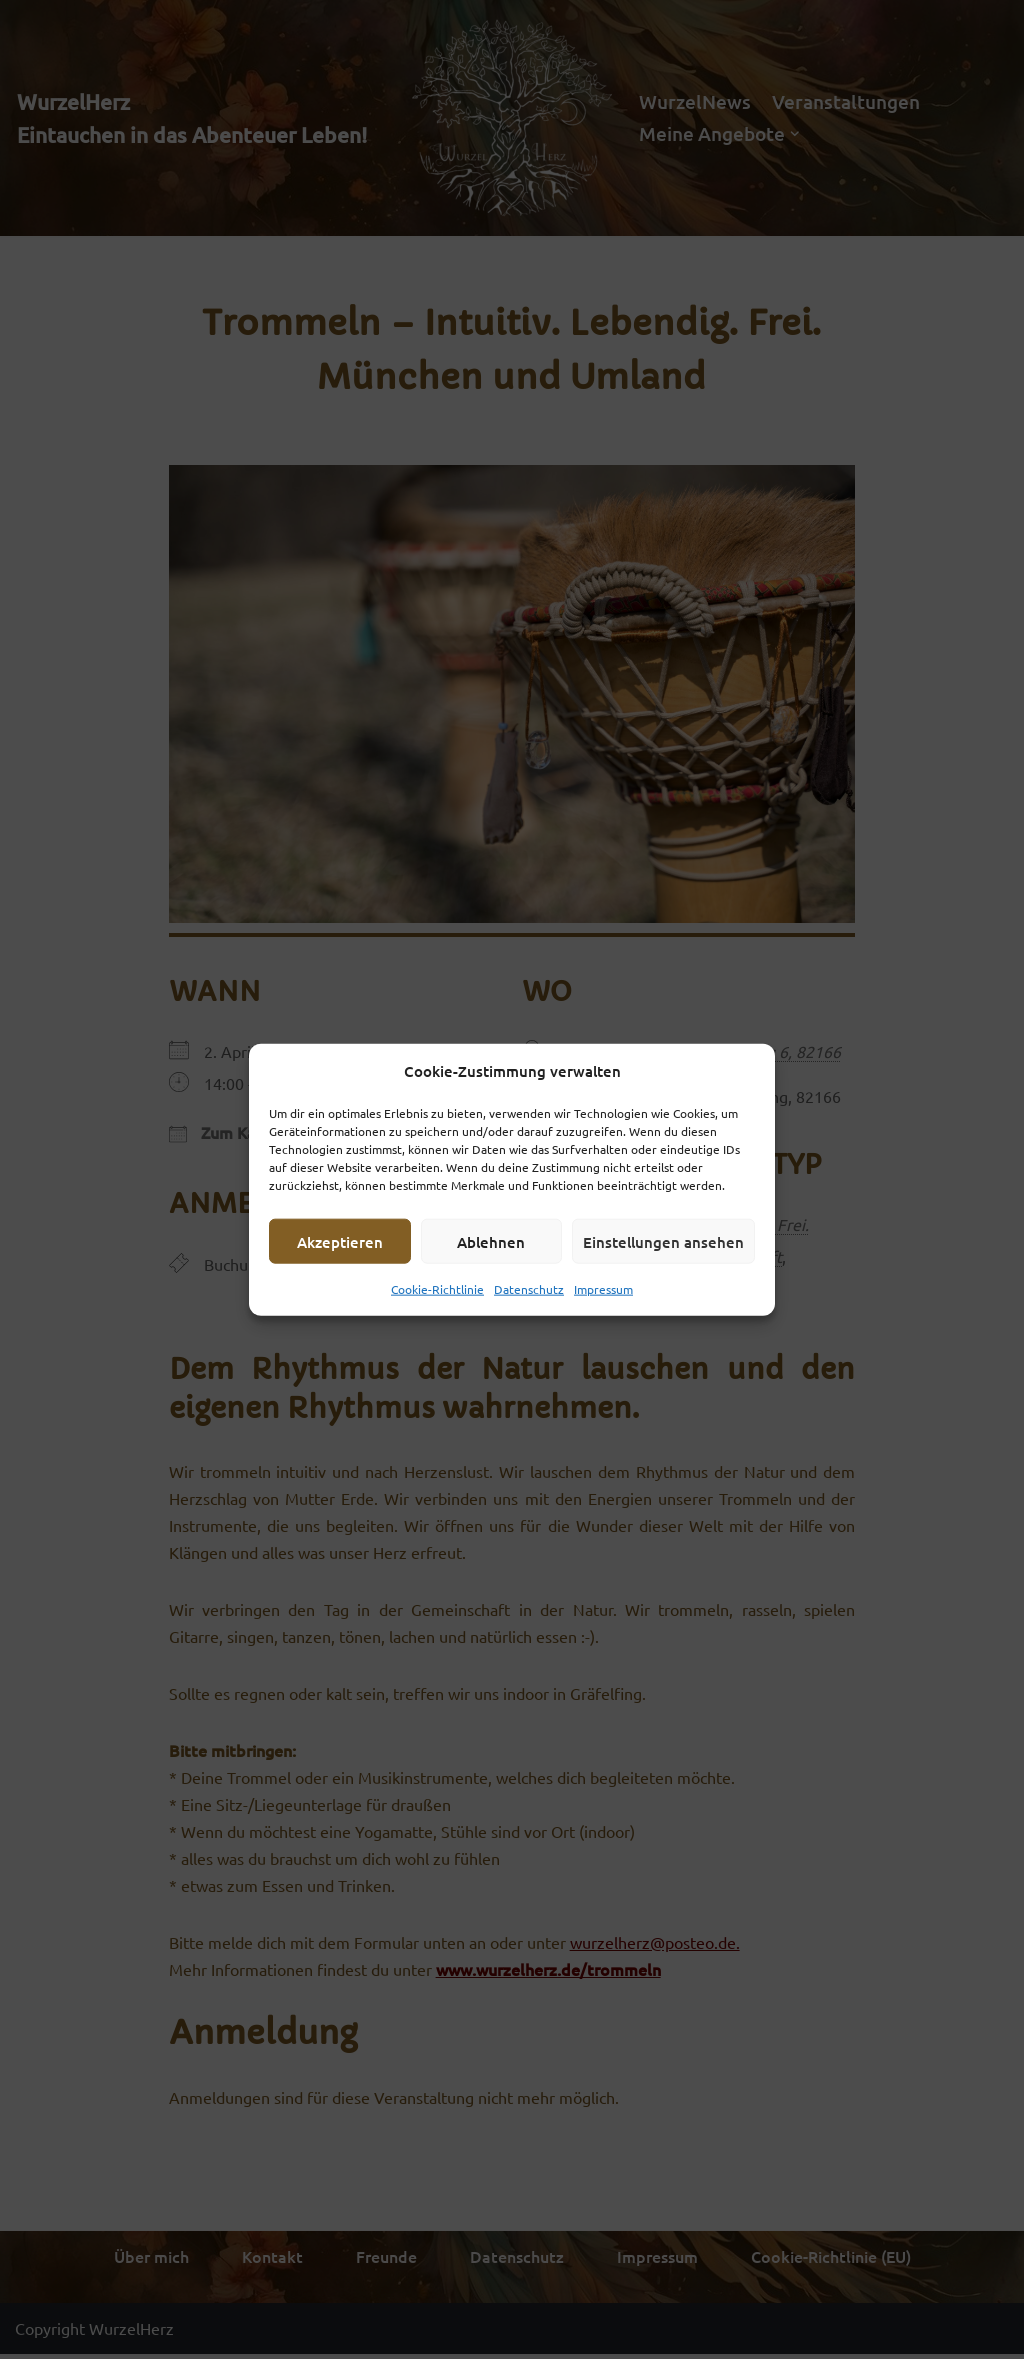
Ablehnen (491, 1241)
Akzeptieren (340, 1241)
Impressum (603, 1289)
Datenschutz (529, 1289)
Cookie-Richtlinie (437, 1289)
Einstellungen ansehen (663, 1241)
